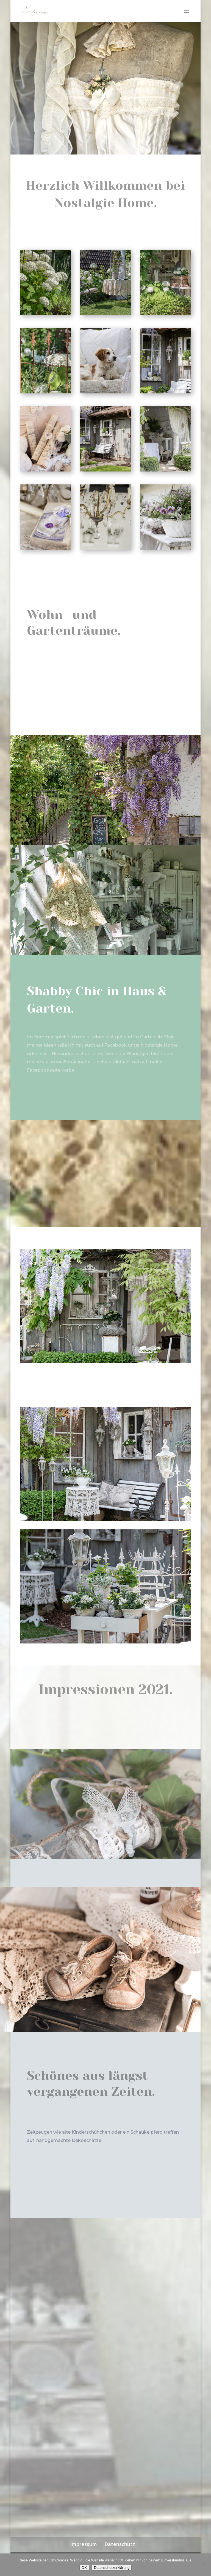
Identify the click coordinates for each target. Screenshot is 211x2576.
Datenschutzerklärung (112, 2568)
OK (84, 2568)
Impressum (83, 2544)
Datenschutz (119, 2544)
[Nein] (204, 2564)
